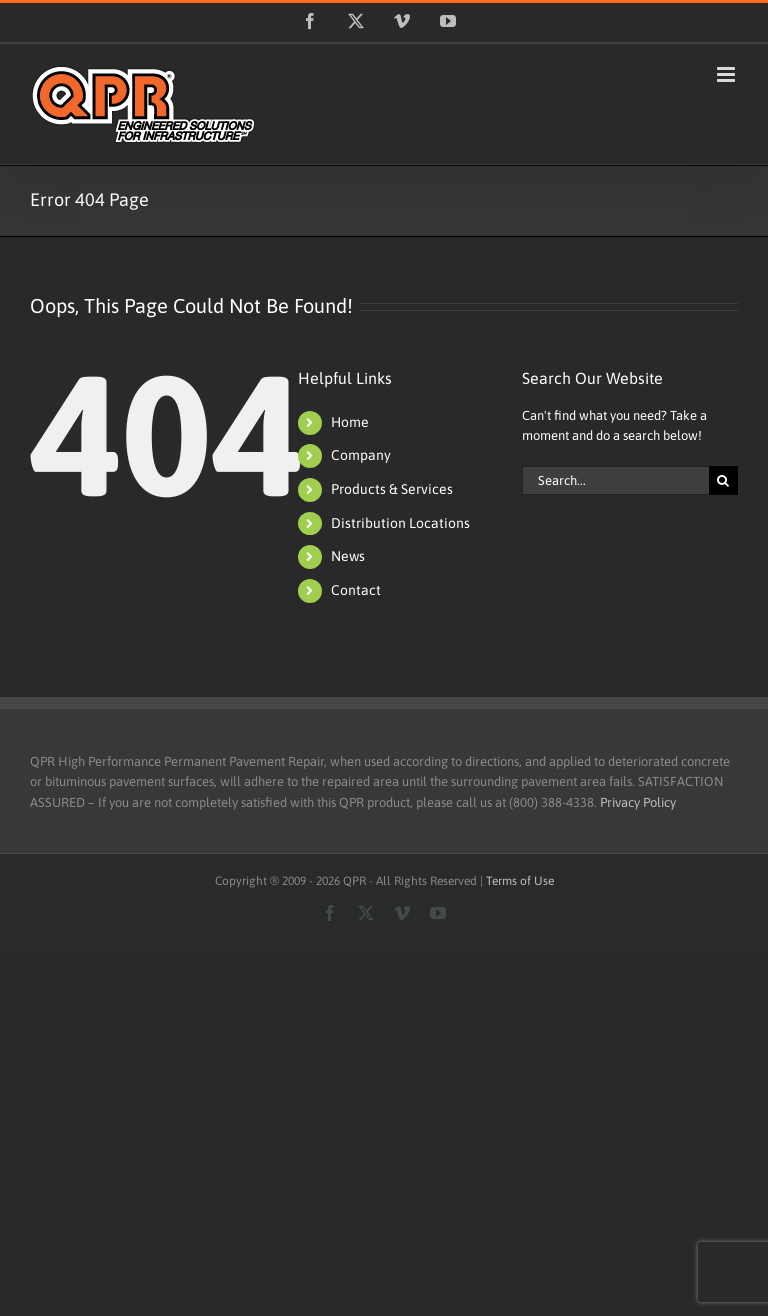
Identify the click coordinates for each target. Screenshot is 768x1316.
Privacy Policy (638, 802)
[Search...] (615, 480)
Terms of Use (520, 881)
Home (350, 422)
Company (361, 455)
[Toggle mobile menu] (727, 74)
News (348, 556)
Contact (356, 590)
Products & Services (392, 489)
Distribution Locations (400, 523)
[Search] (723, 480)
